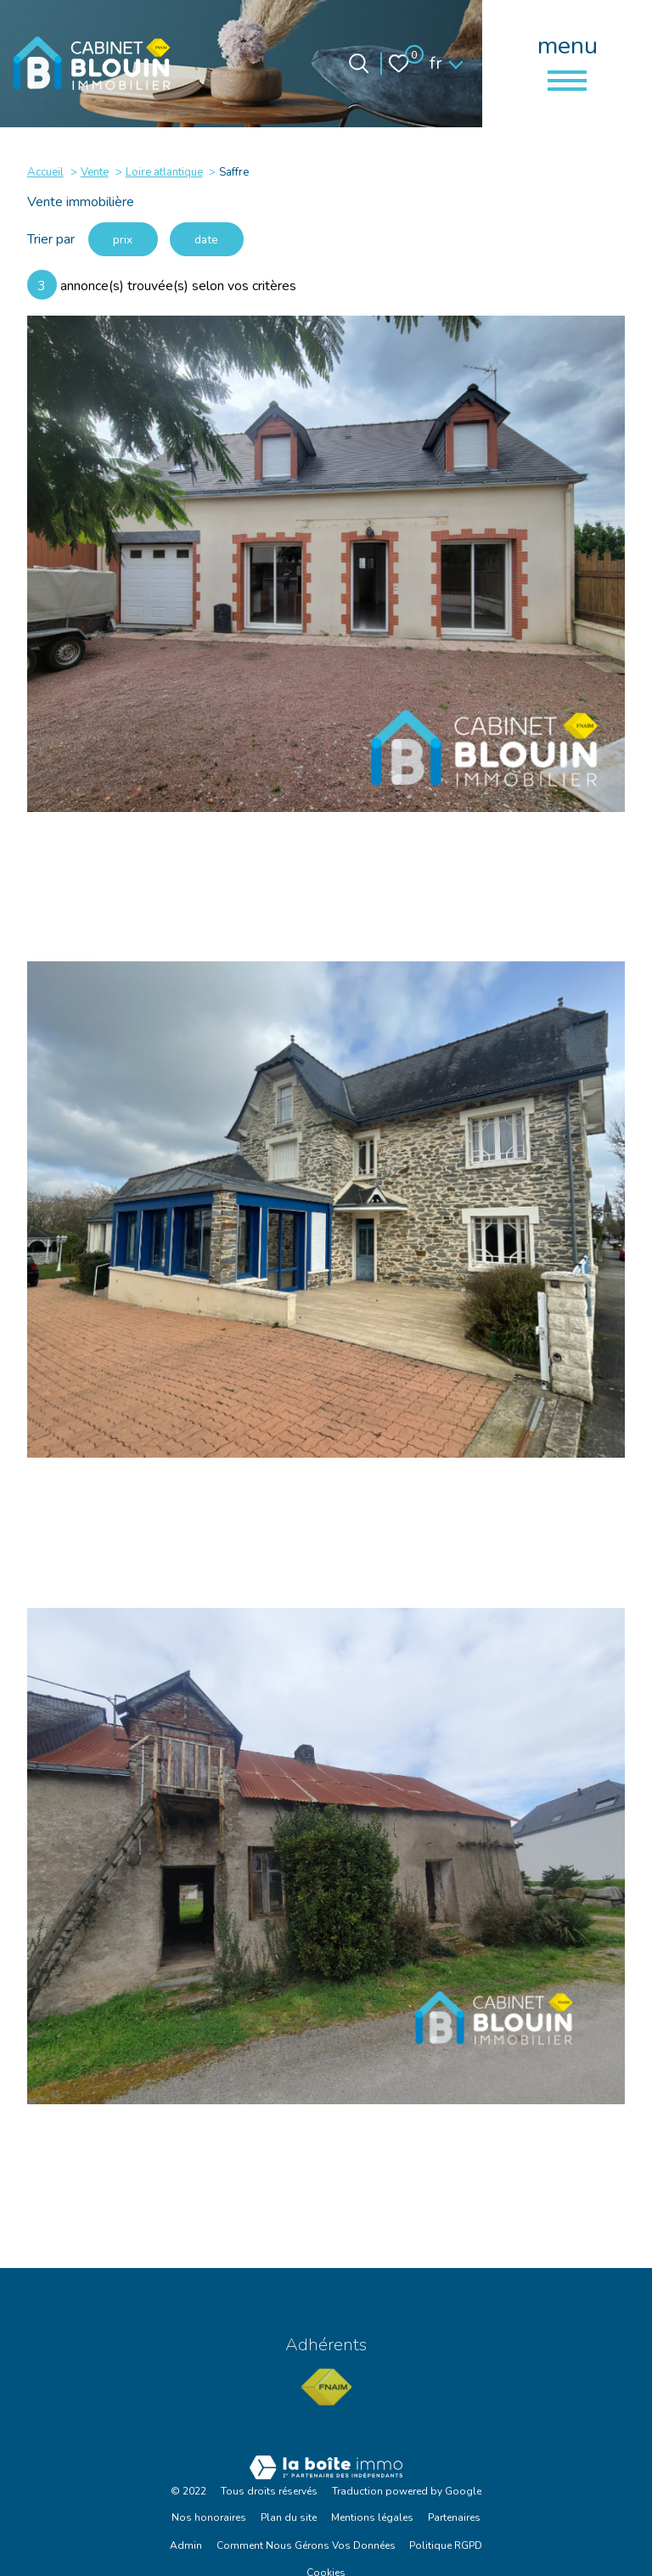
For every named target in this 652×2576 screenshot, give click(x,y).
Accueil (45, 172)
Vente (95, 172)
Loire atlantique (164, 172)
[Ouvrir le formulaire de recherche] (358, 63)
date (209, 240)
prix (123, 240)
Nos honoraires (208, 2520)
